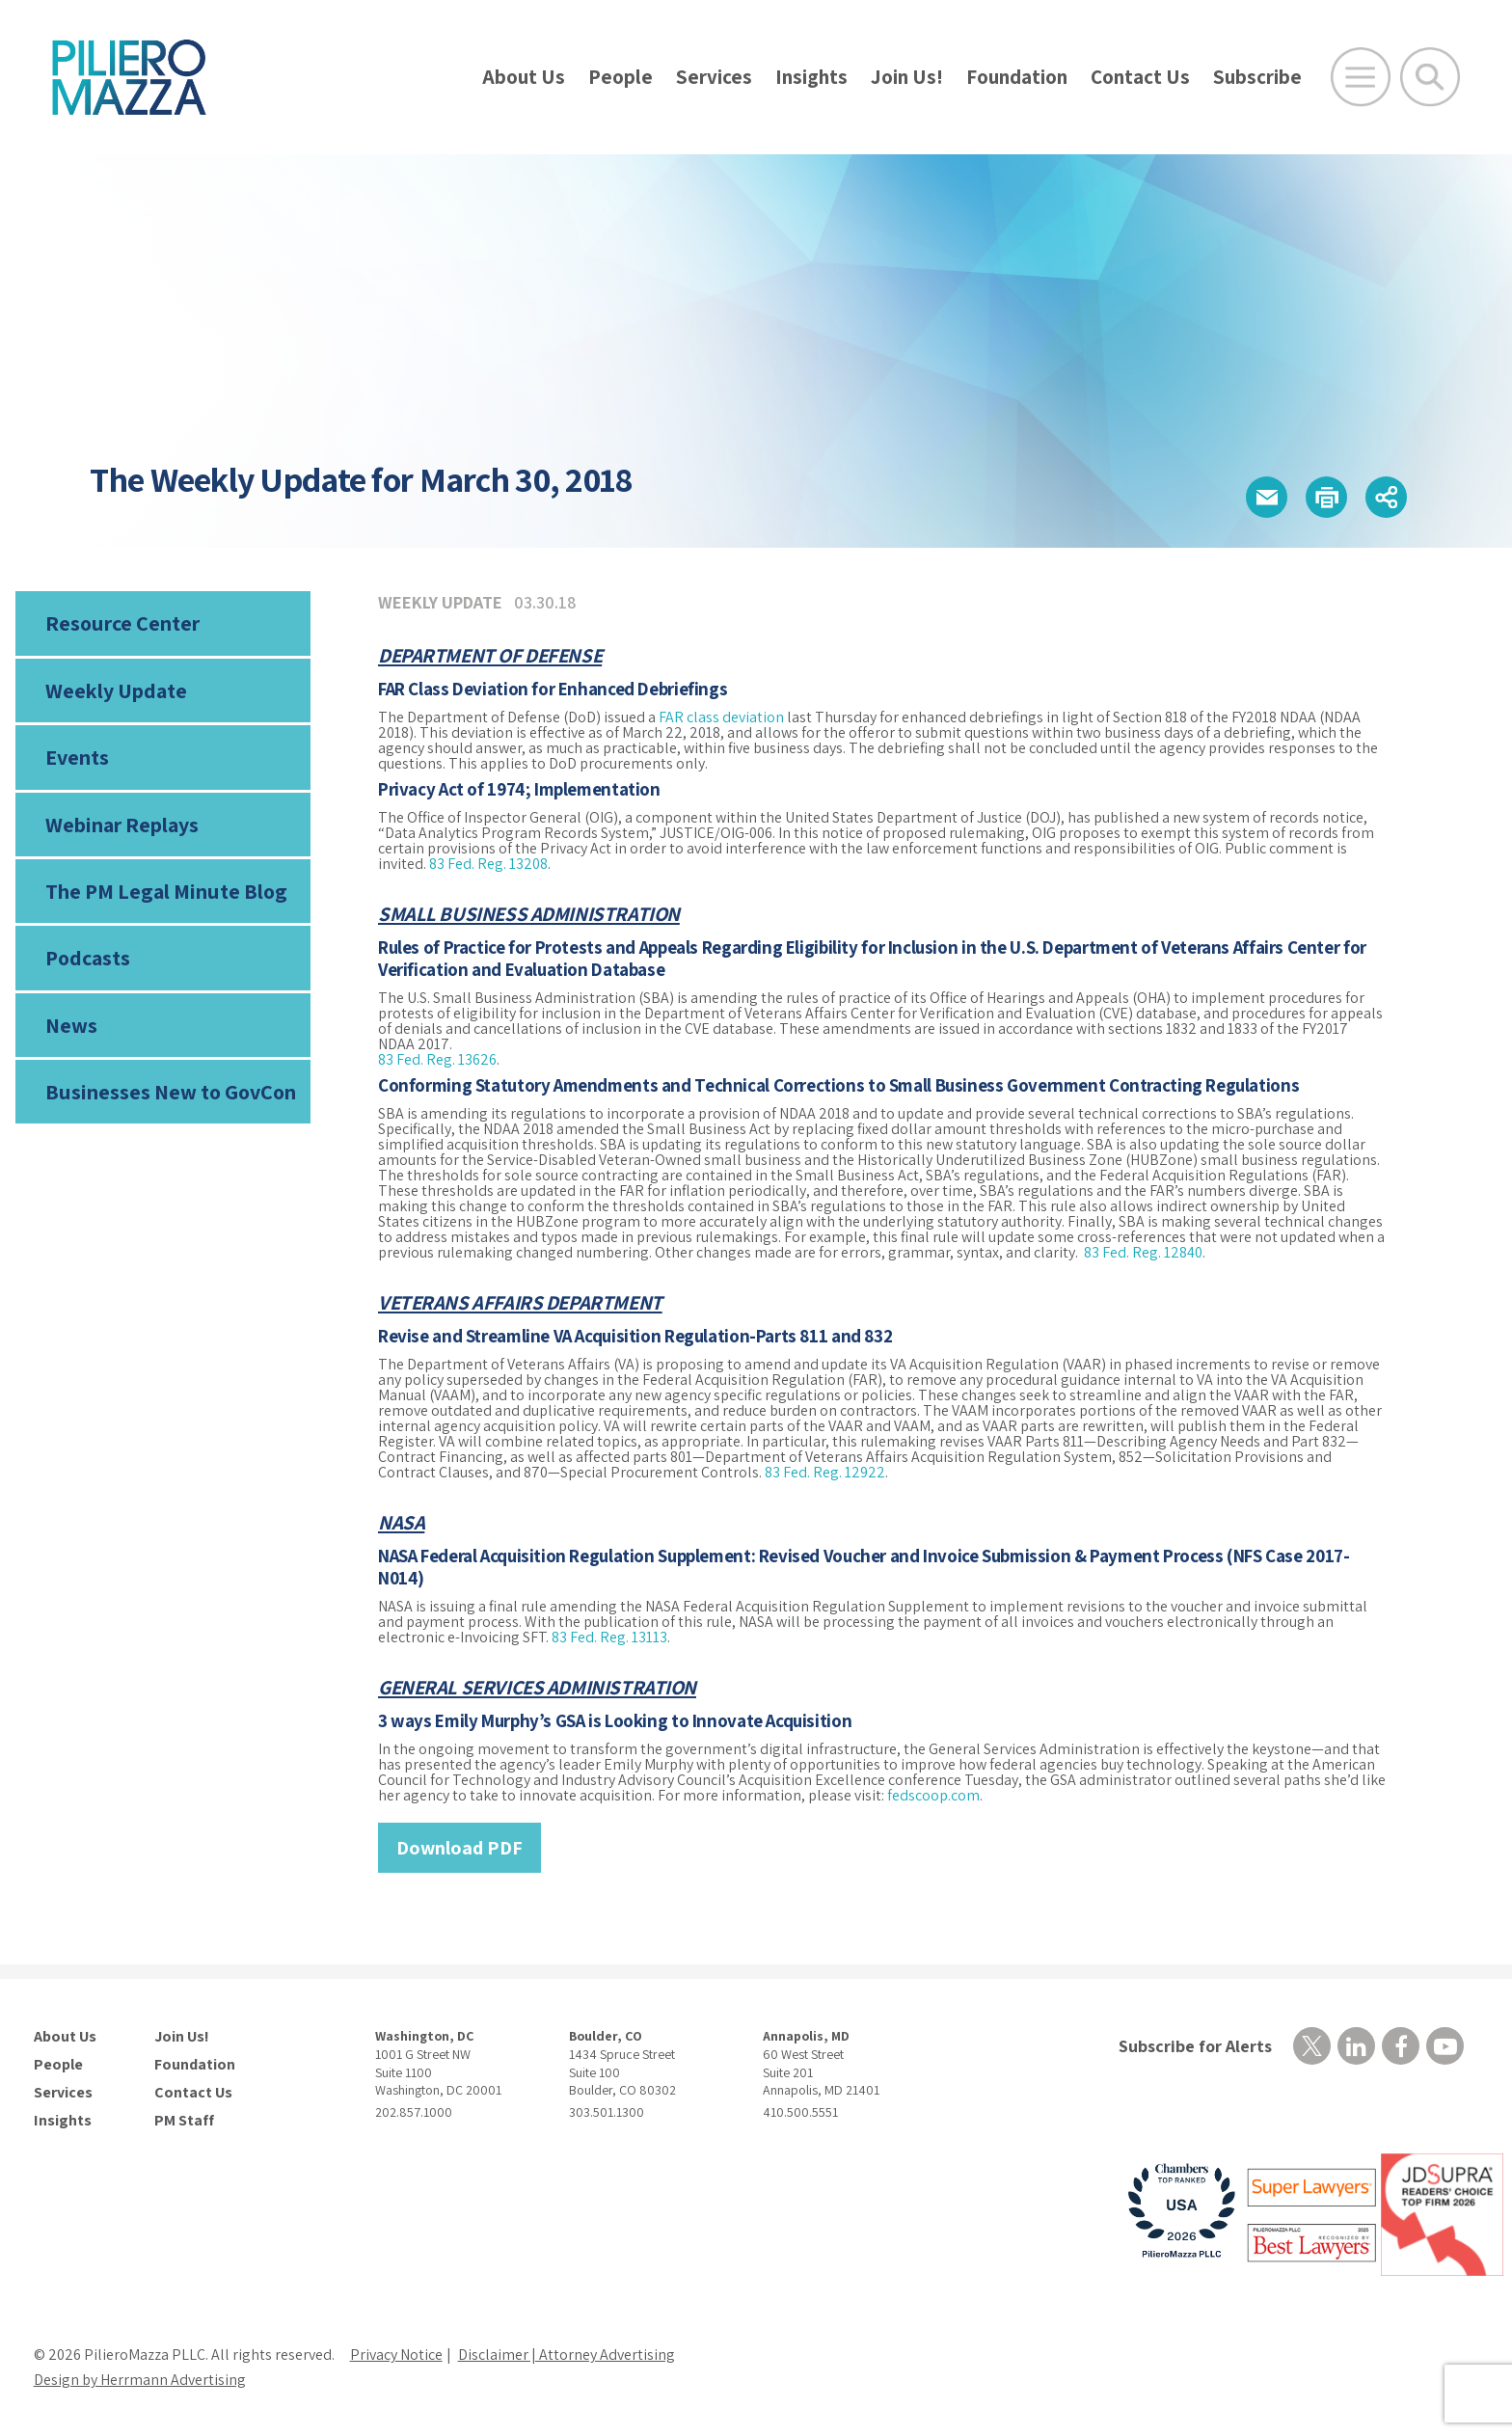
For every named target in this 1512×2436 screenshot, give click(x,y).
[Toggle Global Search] (1430, 77)
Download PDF (459, 1847)
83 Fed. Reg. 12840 (1143, 1252)
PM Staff (184, 2120)
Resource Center (122, 622)
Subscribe (1257, 77)
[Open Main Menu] (1360, 77)
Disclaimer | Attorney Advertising (566, 2354)
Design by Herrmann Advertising (140, 2379)
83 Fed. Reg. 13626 (437, 1059)
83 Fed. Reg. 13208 (488, 863)
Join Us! (907, 77)
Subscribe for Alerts (1195, 2046)
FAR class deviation (721, 717)
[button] (1266, 497)
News (71, 1025)
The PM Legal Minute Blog (166, 891)
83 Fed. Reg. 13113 (609, 1637)
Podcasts (87, 957)
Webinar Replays (122, 824)
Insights (811, 77)
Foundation (1016, 77)
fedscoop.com (933, 1795)
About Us (523, 77)
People (620, 77)
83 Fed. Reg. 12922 (825, 1472)
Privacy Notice (396, 2354)
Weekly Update (116, 690)
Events (77, 757)
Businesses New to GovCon (170, 1091)
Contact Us (1140, 77)
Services (714, 77)
